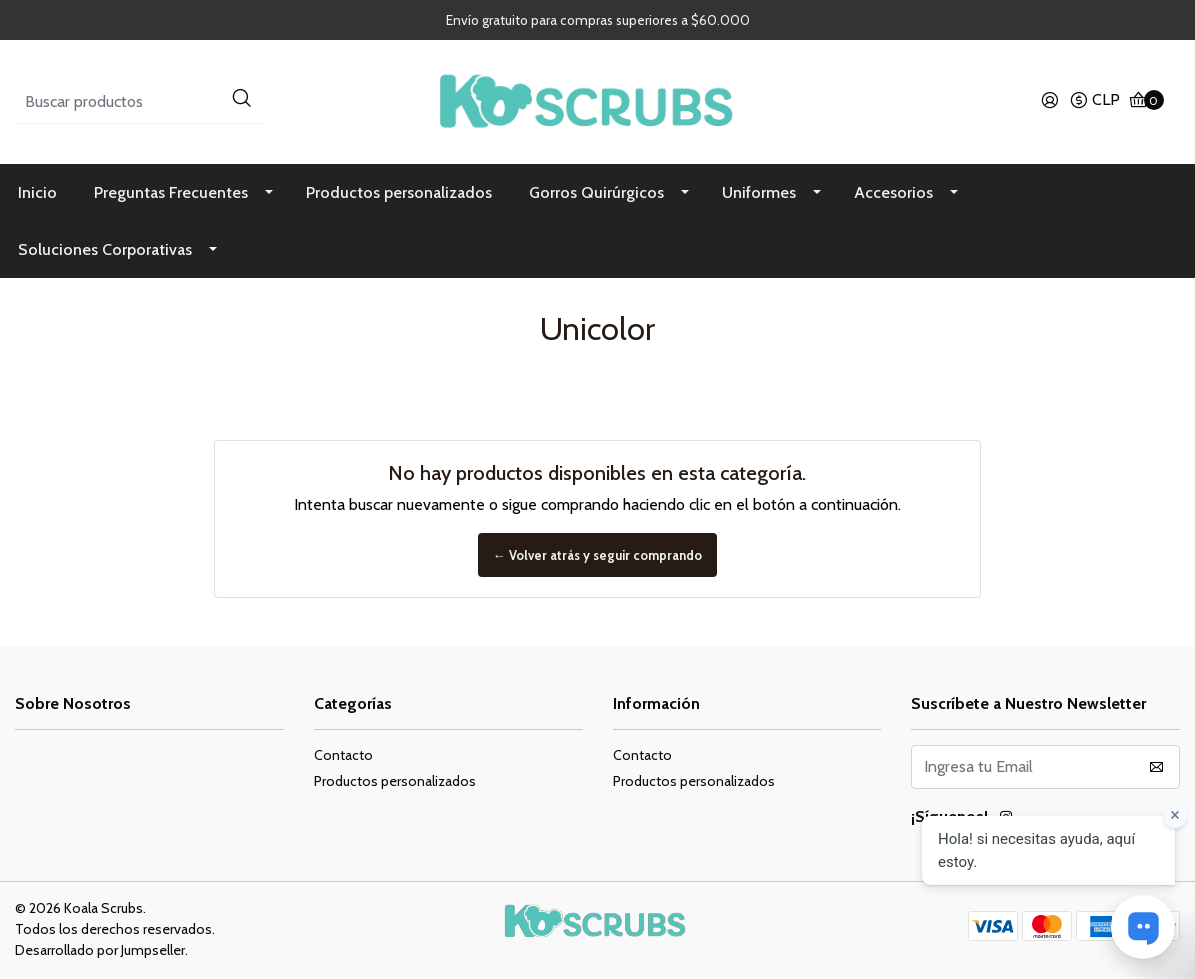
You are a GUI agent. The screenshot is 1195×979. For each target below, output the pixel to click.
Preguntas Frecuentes (171, 194)
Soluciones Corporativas (105, 251)
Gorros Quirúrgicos (596, 194)
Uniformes (759, 194)
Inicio (37, 194)
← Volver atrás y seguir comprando (598, 557)
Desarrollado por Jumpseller (100, 952)
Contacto (343, 757)
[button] (1094, 103)
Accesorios (893, 194)
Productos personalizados (399, 194)
